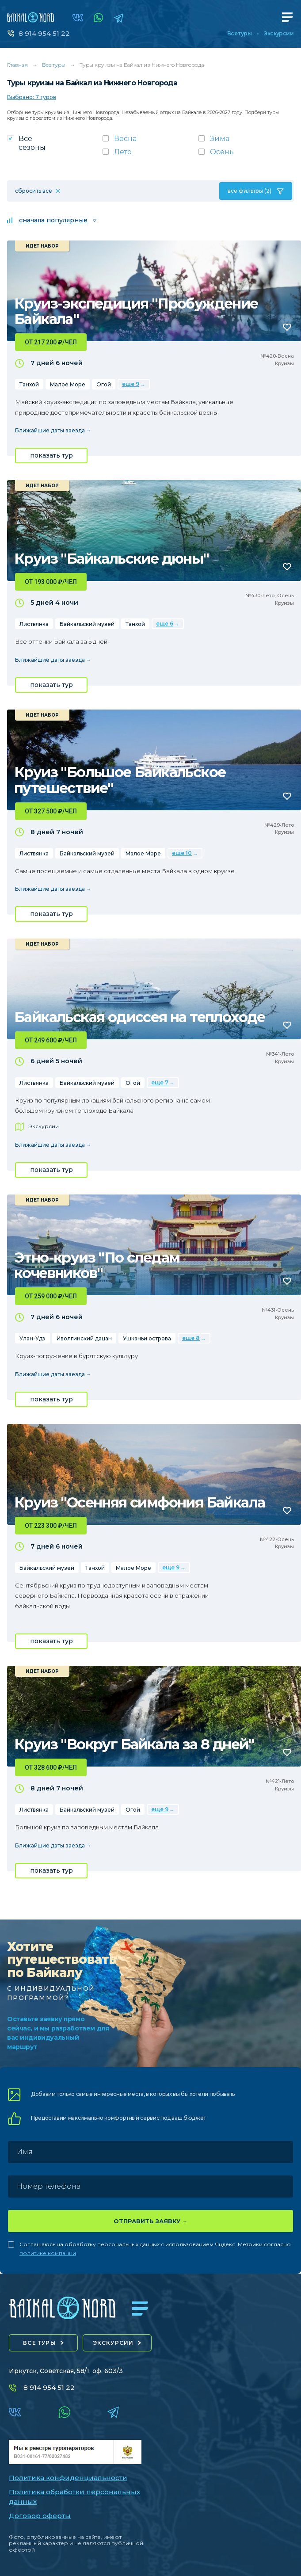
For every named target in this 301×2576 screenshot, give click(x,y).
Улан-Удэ (32, 1338)
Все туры (239, 34)
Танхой (29, 384)
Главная (17, 64)
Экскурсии (278, 34)
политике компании (47, 2253)
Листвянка (34, 624)
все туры (39, 2342)
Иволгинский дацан (84, 1338)
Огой (103, 384)
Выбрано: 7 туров (31, 97)
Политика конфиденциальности (68, 2477)
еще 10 (182, 853)
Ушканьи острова (147, 1338)
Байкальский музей (87, 624)
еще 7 (159, 1082)
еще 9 (130, 384)
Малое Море (67, 384)
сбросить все (33, 190)
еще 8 (191, 1338)
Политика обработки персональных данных (74, 2497)
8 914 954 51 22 (44, 33)
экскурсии (113, 2342)
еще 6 (164, 623)
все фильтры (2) (249, 190)
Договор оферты (40, 2515)
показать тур (51, 455)
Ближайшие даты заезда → (53, 430)
